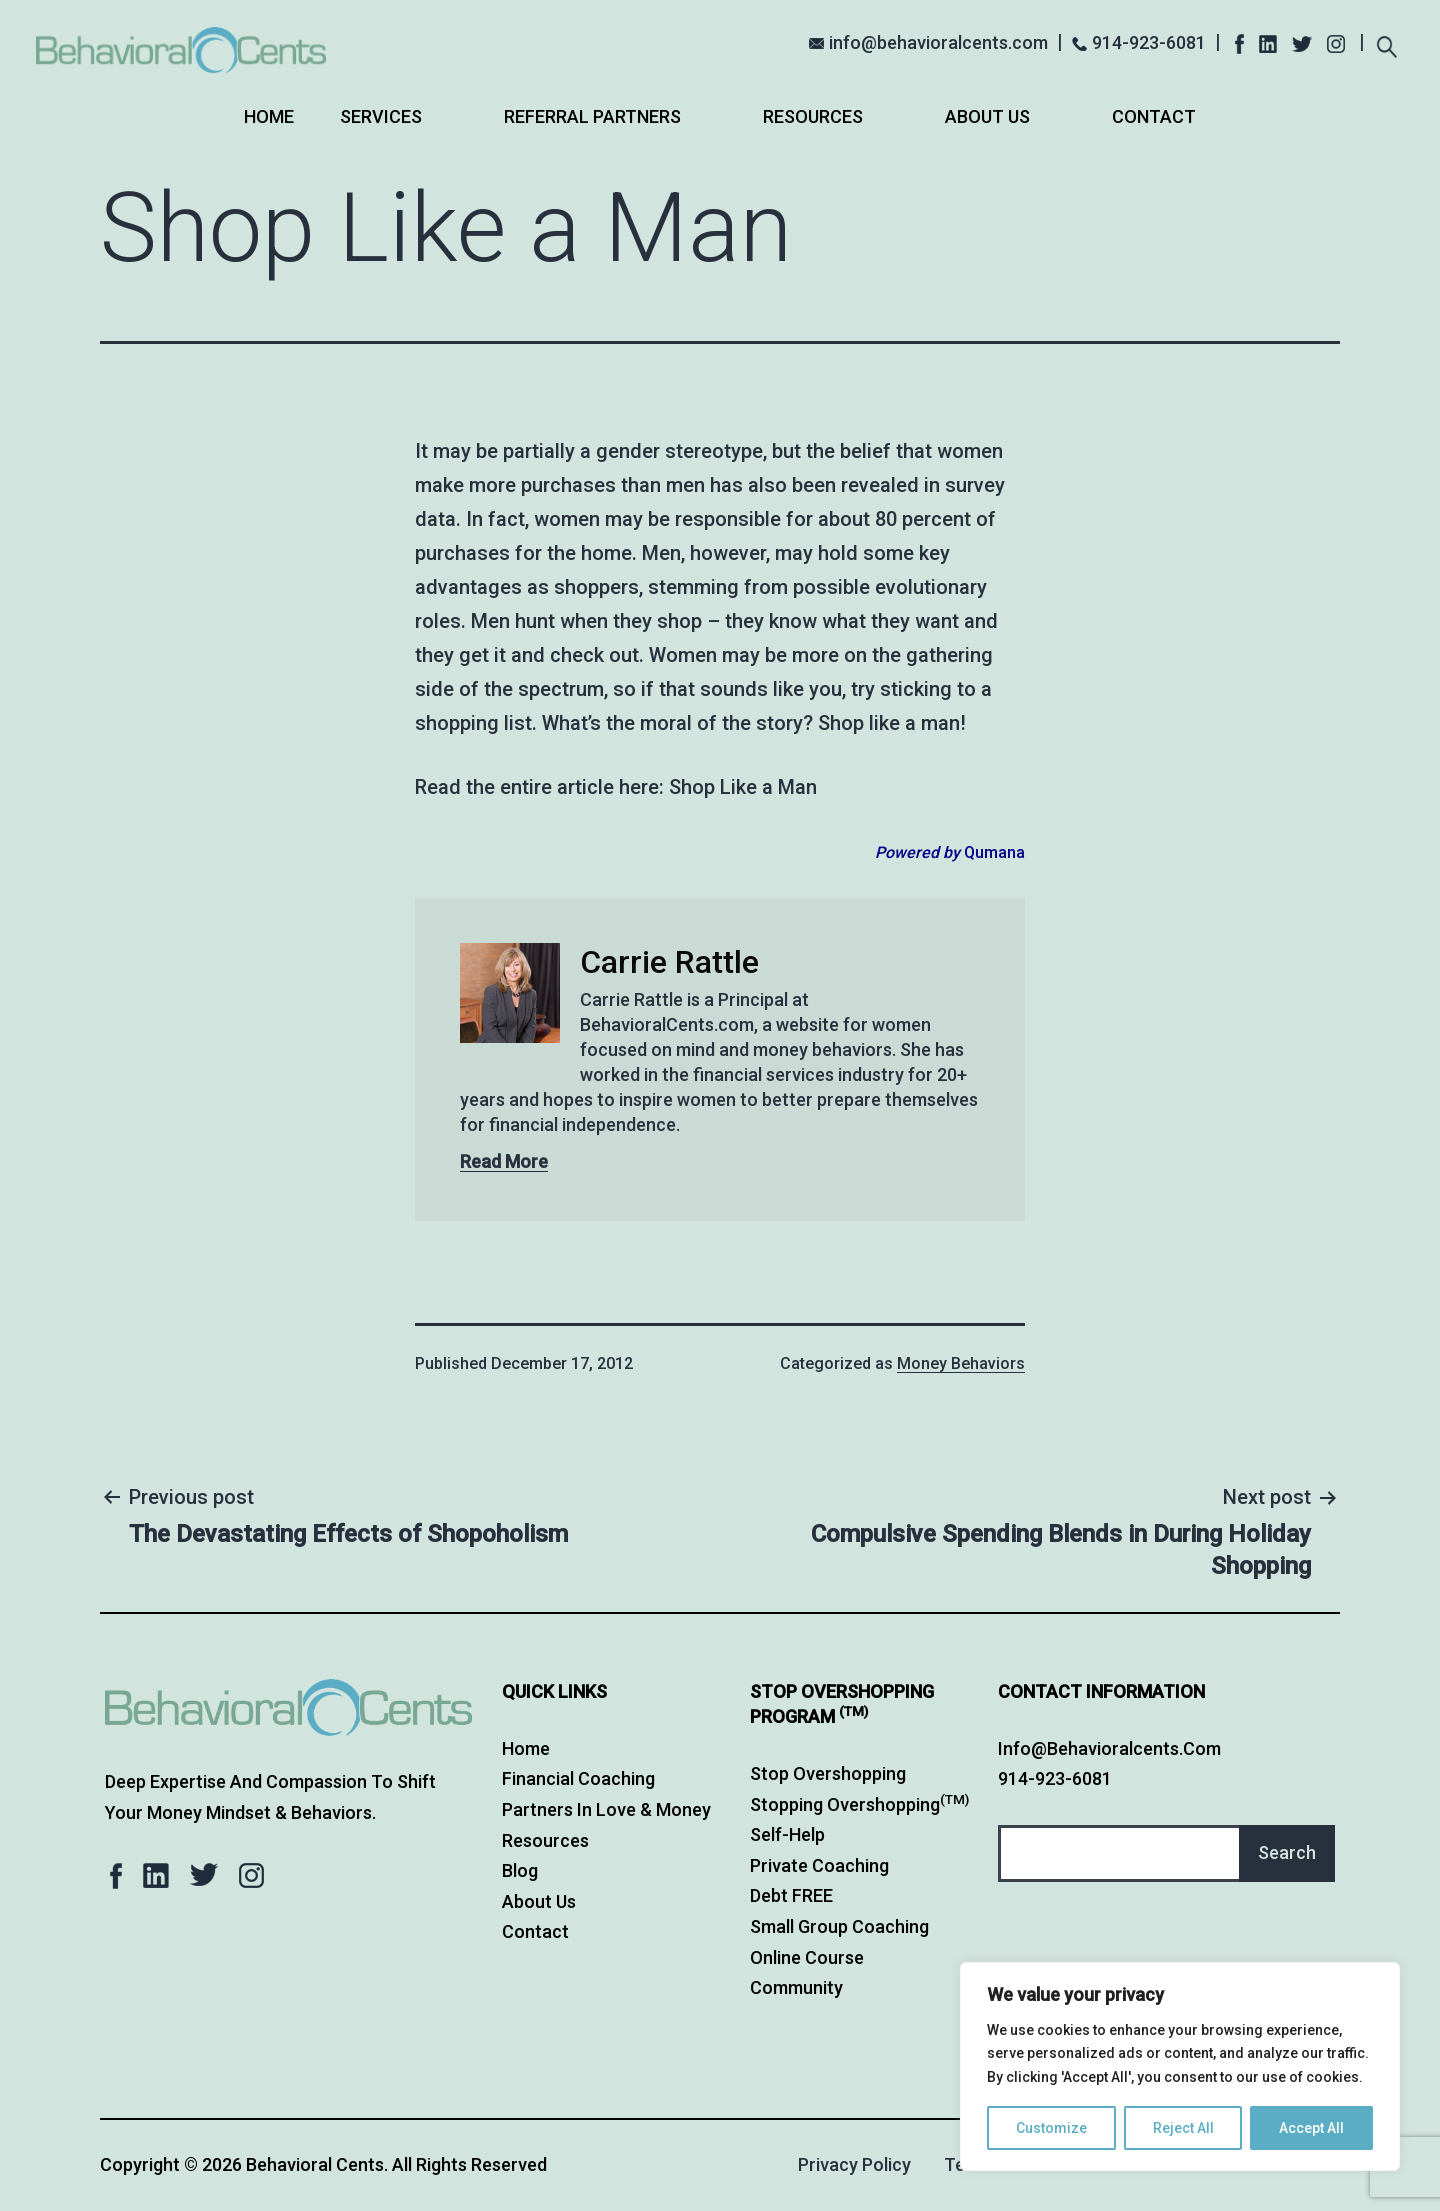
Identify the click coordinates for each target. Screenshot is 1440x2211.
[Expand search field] (1386, 44)
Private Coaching (819, 1865)
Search (1287, 1852)
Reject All (1183, 2128)
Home (269, 116)
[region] (1180, 2066)
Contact (1154, 116)
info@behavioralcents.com (938, 42)
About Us (987, 116)
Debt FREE (791, 1895)
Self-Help (787, 1834)
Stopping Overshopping (859, 1804)
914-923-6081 (1149, 42)
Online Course (807, 1957)
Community (796, 1987)
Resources (813, 116)
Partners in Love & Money (606, 1809)
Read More (504, 1161)
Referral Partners (592, 116)
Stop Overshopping (828, 1773)
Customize (1051, 2128)
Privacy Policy (854, 2164)
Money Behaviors (961, 1363)
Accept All (1311, 2128)
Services (381, 116)
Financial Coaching (578, 1778)
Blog (520, 1870)
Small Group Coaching (839, 1926)
